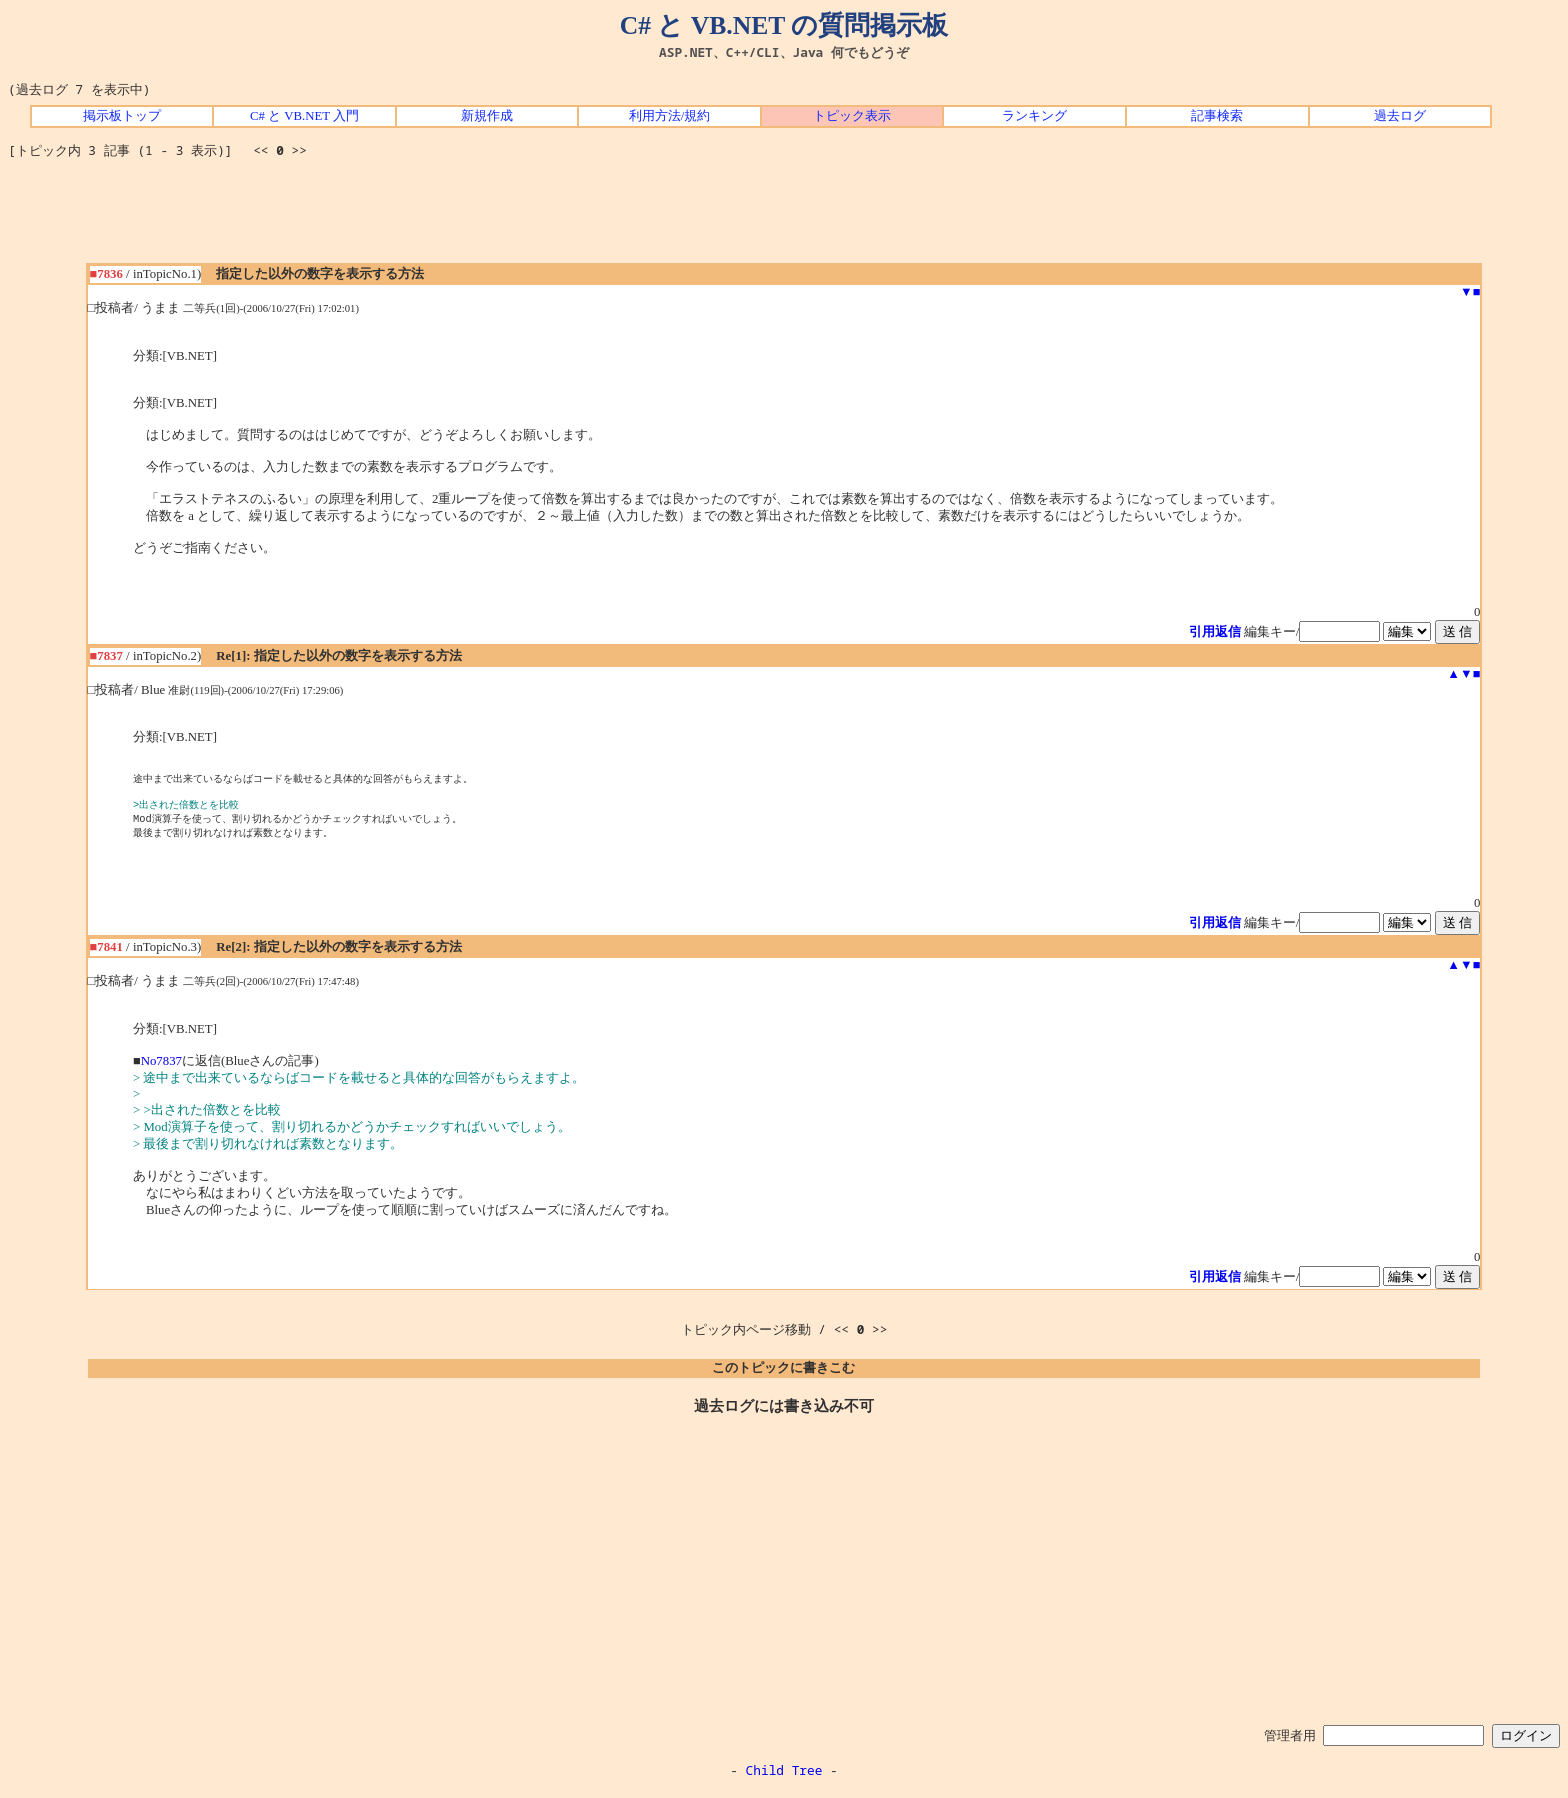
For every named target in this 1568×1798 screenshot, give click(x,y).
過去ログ (1400, 116)
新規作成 (487, 116)
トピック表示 (852, 116)
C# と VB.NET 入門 (304, 116)
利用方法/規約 (670, 116)
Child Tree (784, 1776)
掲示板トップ (122, 116)
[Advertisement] (784, 218)
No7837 (161, 1067)
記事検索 (1217, 116)
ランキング (1034, 116)
